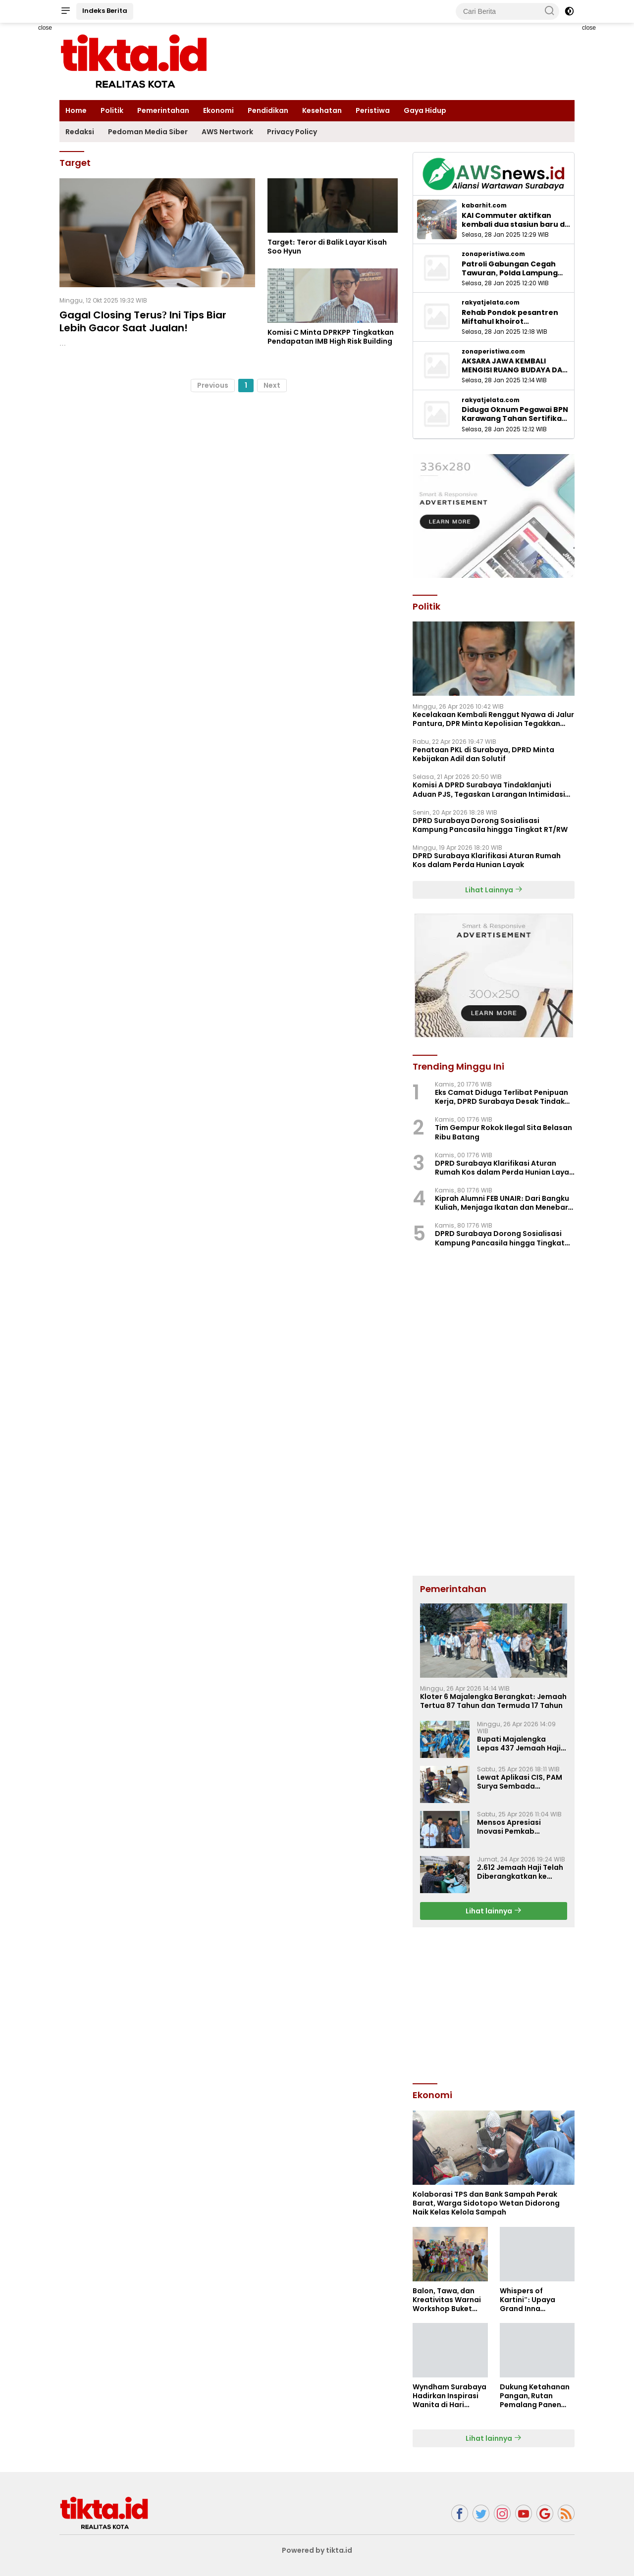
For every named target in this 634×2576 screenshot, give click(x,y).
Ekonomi (218, 110)
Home (76, 110)
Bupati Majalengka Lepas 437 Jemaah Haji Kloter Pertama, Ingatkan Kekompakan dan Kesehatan (519, 1743)
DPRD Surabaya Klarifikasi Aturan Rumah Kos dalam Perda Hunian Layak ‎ (487, 860)
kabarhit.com (484, 205)
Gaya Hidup (425, 110)
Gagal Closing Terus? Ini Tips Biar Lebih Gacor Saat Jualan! (142, 321)
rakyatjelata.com (491, 303)
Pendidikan (268, 110)
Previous (212, 385)
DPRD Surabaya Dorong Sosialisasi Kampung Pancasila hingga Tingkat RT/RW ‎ (491, 825)
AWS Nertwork (227, 132)
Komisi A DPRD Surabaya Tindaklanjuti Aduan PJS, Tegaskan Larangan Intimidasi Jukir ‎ (489, 789)
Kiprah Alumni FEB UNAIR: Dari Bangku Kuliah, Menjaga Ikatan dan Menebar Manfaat (502, 1203)
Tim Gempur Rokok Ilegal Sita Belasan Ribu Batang (503, 1132)
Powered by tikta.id (317, 2550)
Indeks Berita (104, 10)
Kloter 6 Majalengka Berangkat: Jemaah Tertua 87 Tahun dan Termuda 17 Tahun (493, 1701)
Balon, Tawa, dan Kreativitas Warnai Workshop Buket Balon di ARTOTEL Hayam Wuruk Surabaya (447, 2300)
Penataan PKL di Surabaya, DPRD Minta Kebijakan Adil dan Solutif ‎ (483, 754)
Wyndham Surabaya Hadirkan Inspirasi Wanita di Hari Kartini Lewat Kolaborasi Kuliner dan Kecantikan (449, 2396)
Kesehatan (322, 110)
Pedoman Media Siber (148, 132)
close (45, 27)
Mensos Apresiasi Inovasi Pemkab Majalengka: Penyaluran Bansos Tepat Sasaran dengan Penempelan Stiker (521, 1827)
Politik (112, 110)
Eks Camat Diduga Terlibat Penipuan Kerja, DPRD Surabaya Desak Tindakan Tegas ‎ (504, 1097)
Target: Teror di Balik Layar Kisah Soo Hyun (327, 247)
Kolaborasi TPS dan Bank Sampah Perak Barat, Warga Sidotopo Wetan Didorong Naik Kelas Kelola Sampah (486, 2203)
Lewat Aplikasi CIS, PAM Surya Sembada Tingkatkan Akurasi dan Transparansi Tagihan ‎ (520, 1782)
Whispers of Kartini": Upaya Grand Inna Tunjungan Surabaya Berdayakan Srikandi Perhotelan (536, 2300)
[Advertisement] (494, 2004)
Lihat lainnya (494, 1911)
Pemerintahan (163, 110)
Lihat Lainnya (494, 890)
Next (272, 385)
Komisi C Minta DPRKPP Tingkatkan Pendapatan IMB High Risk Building (330, 337)
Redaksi (79, 132)
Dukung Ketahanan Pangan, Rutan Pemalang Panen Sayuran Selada (535, 2396)
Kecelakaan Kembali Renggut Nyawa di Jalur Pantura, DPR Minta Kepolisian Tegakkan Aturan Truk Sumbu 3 (493, 719)
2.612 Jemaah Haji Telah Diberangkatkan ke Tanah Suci (520, 1872)
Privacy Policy (292, 132)
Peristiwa (373, 110)
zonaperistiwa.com (493, 254)
